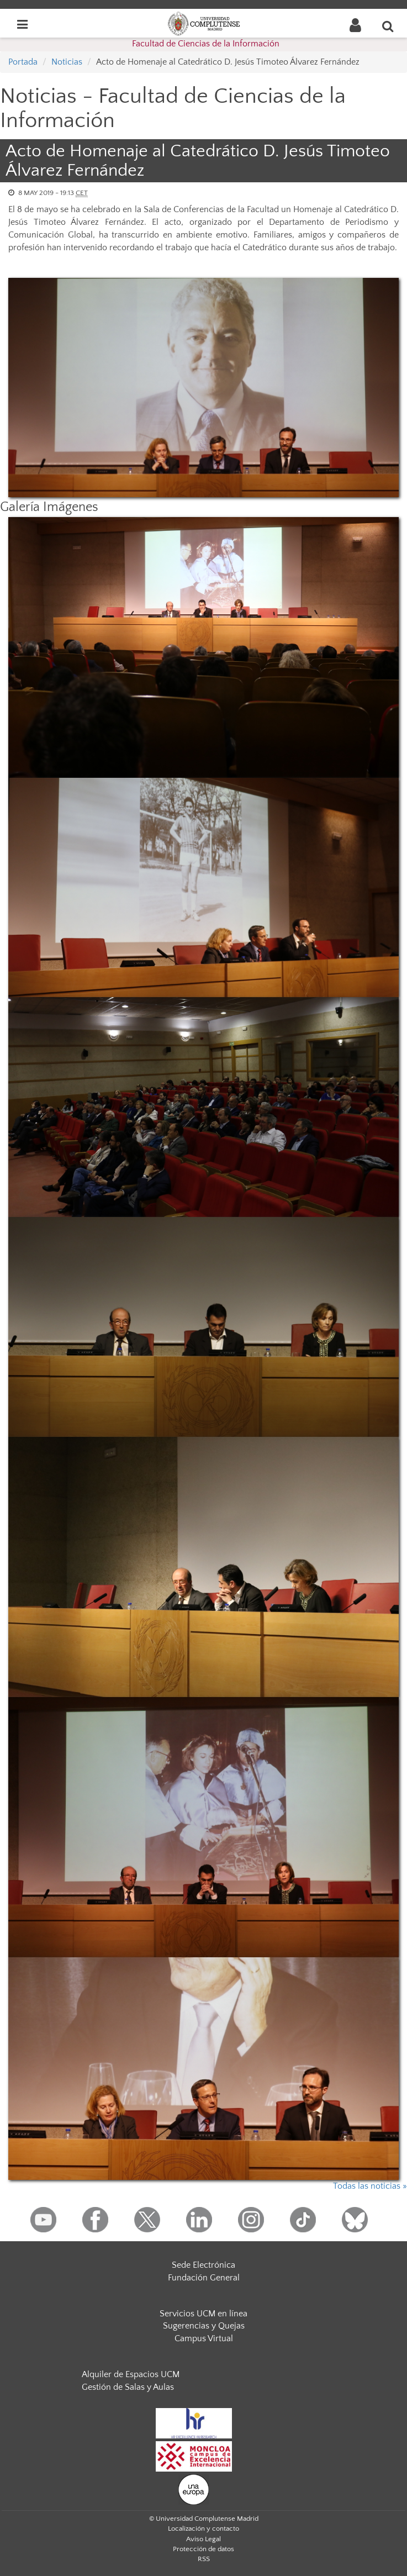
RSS (204, 2559)
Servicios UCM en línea (203, 2314)
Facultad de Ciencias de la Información (205, 44)
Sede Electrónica (203, 2265)
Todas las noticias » (370, 2186)
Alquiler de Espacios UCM (130, 2374)
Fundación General (204, 2278)
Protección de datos (203, 2549)
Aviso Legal (203, 2539)
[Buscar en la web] (388, 26)
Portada (23, 62)
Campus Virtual (204, 2338)
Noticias (66, 62)
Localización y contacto (203, 2528)
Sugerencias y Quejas (204, 2326)
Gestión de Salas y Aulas (128, 2387)
